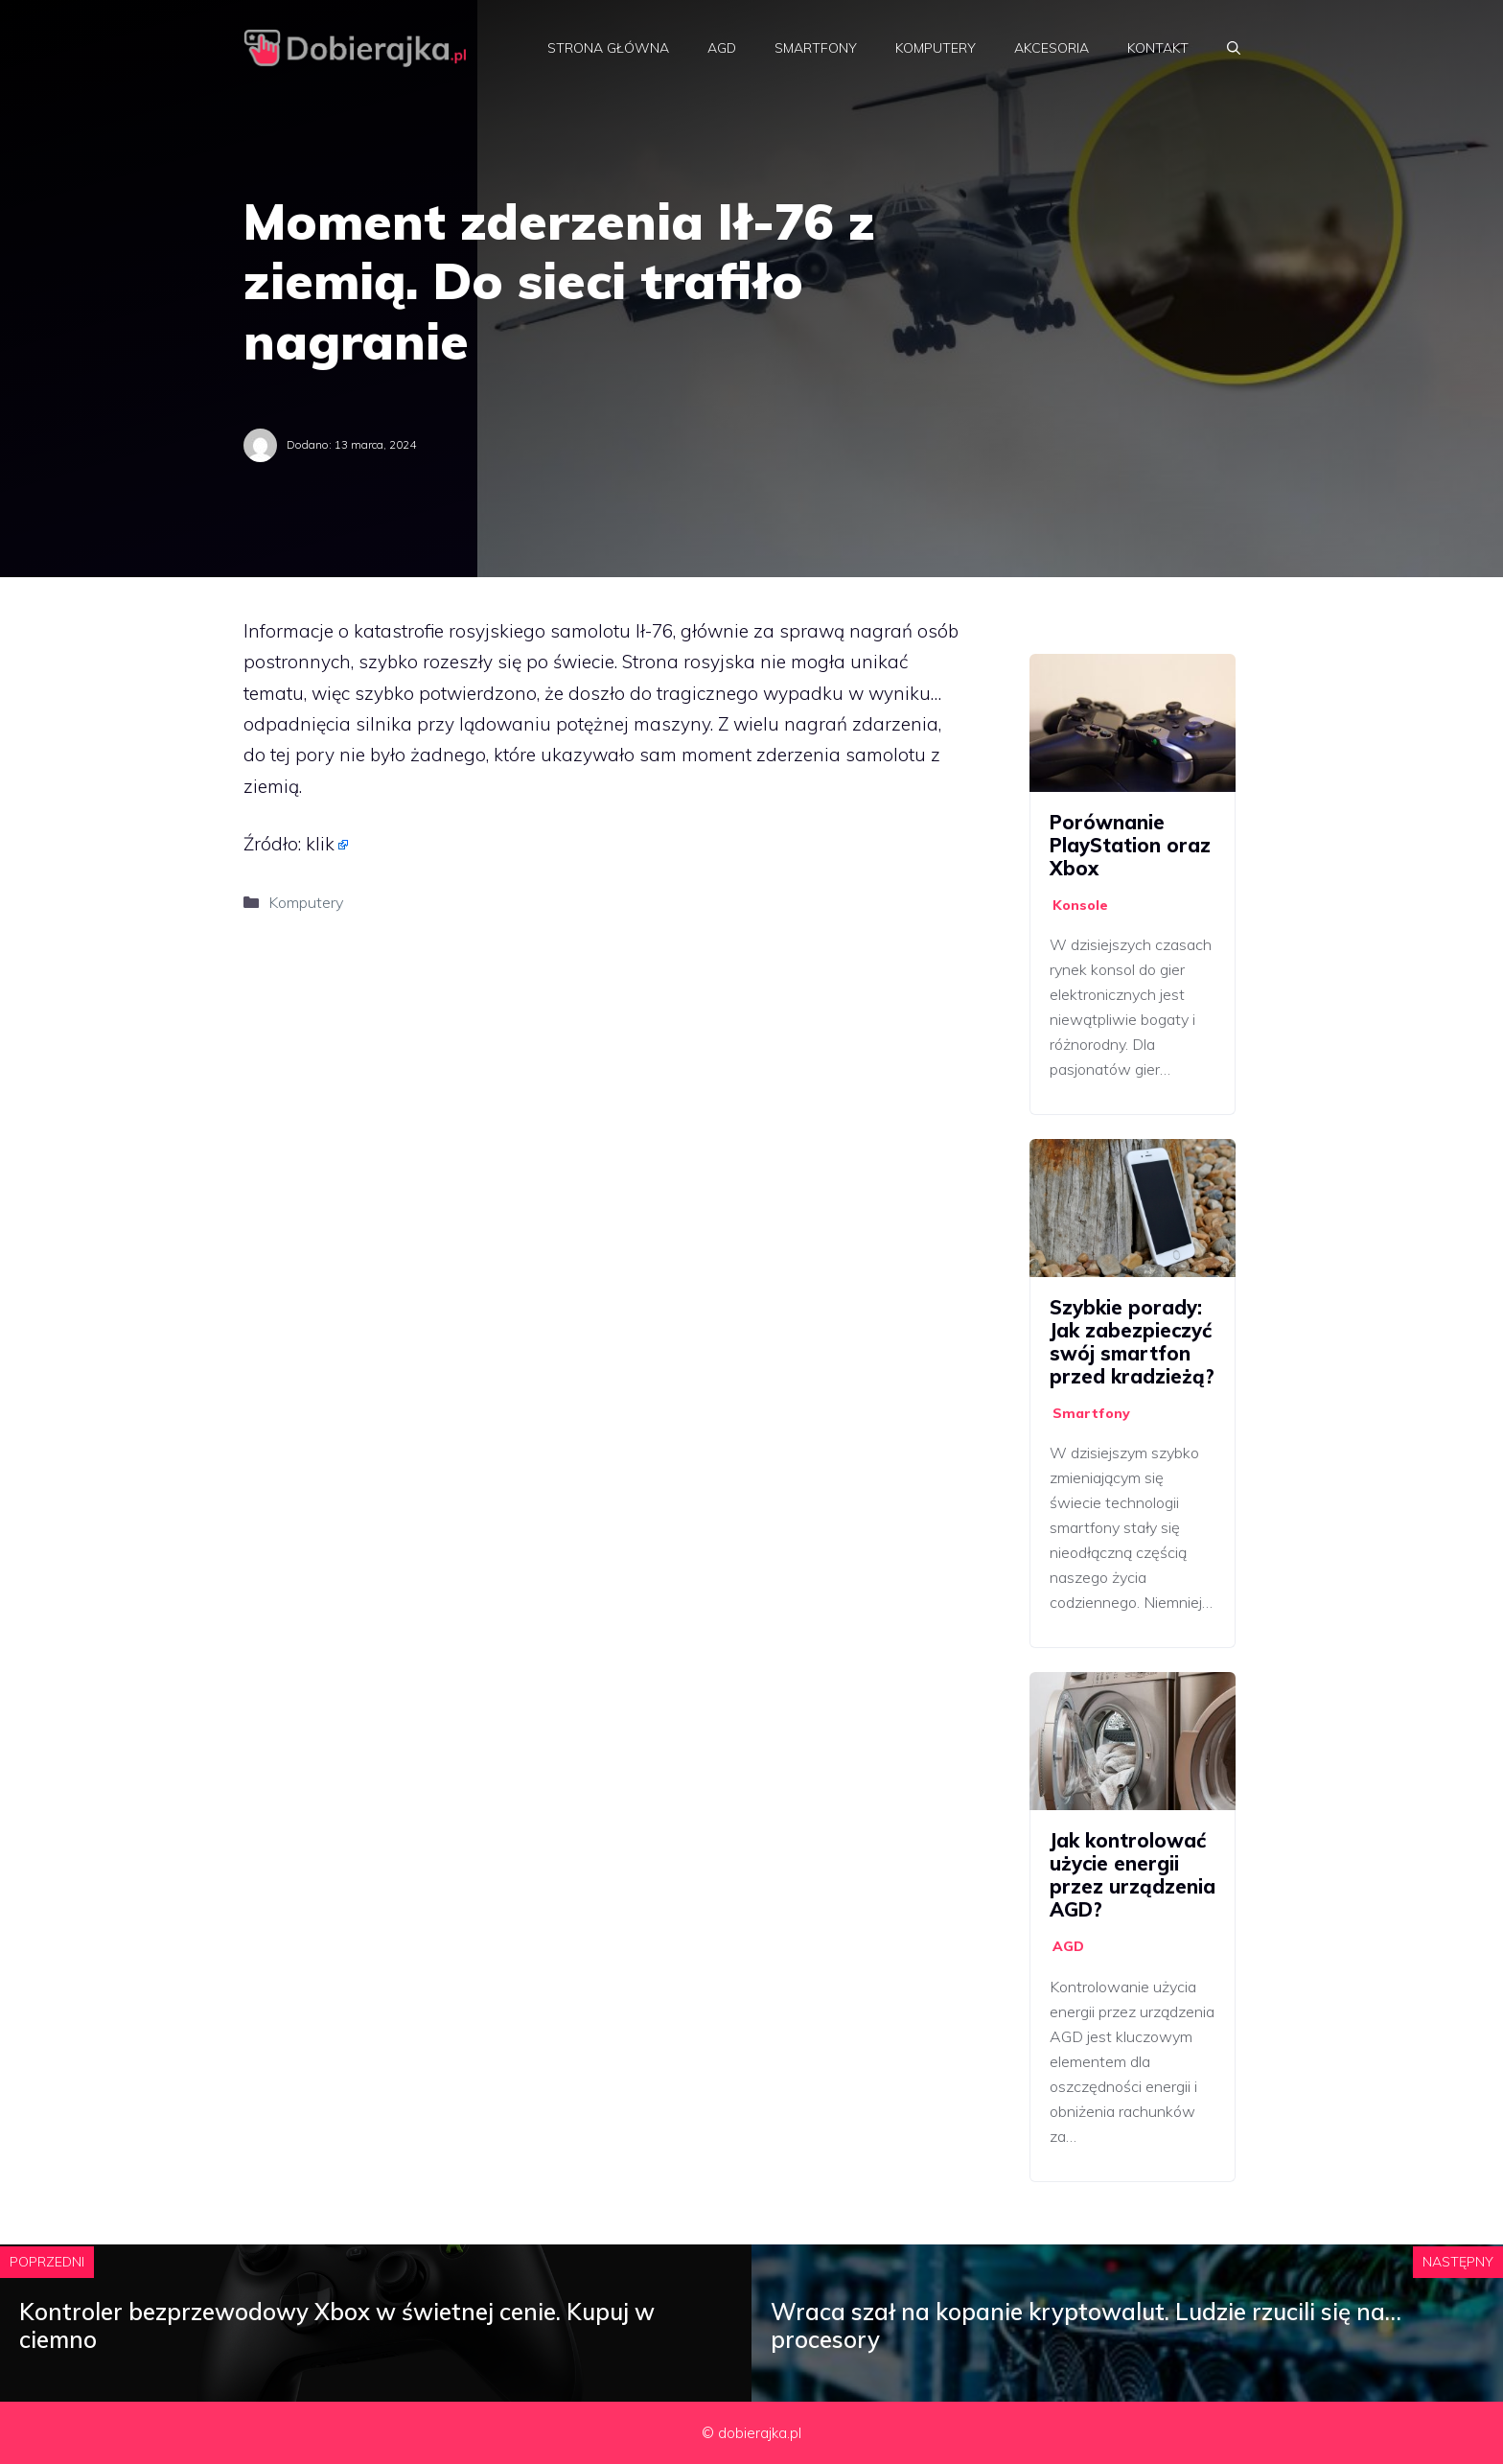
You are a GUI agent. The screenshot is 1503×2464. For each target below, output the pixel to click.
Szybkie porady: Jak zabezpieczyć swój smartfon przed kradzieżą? (1132, 1341)
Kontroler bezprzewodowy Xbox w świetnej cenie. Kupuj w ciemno (337, 2325)
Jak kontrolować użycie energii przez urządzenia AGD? (1132, 1874)
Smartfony (816, 48)
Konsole (1080, 905)
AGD (721, 48)
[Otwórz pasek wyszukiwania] (1234, 48)
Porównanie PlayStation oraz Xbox (1130, 845)
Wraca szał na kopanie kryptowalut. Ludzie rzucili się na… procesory (1086, 2325)
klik (320, 843)
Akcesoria (1051, 48)
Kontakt (1158, 48)
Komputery (935, 48)
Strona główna (608, 48)
